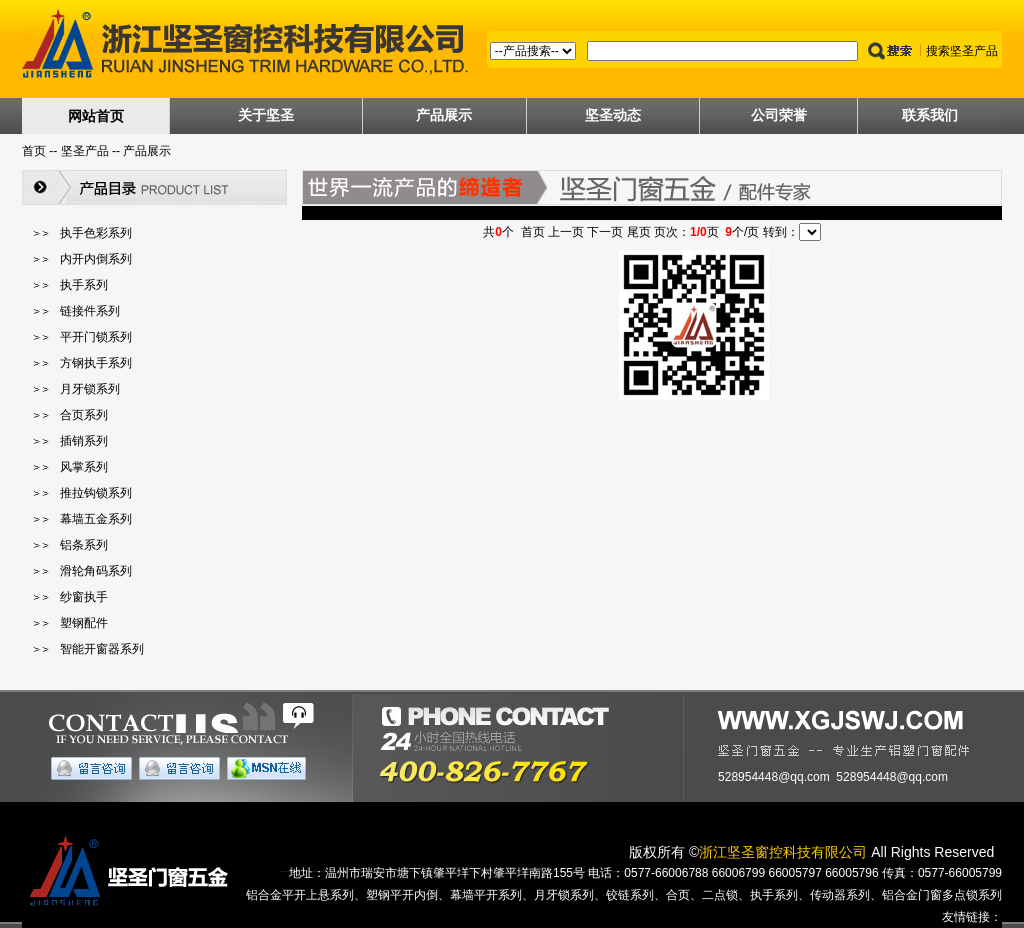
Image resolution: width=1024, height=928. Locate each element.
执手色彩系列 (96, 233)
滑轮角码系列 (96, 571)
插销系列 (84, 441)
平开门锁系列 (96, 337)
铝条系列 (84, 545)
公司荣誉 (779, 115)
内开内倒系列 (96, 259)
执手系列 (84, 285)
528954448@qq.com (774, 777)
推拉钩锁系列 (96, 493)
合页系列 (84, 415)
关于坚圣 (266, 115)
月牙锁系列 (90, 389)
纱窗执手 (84, 597)
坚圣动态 (613, 115)
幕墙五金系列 (96, 519)
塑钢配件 (84, 623)
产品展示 (444, 115)
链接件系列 (90, 311)
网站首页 (96, 116)
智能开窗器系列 (102, 649)
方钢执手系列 (96, 363)
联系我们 (930, 115)
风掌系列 (84, 467)
